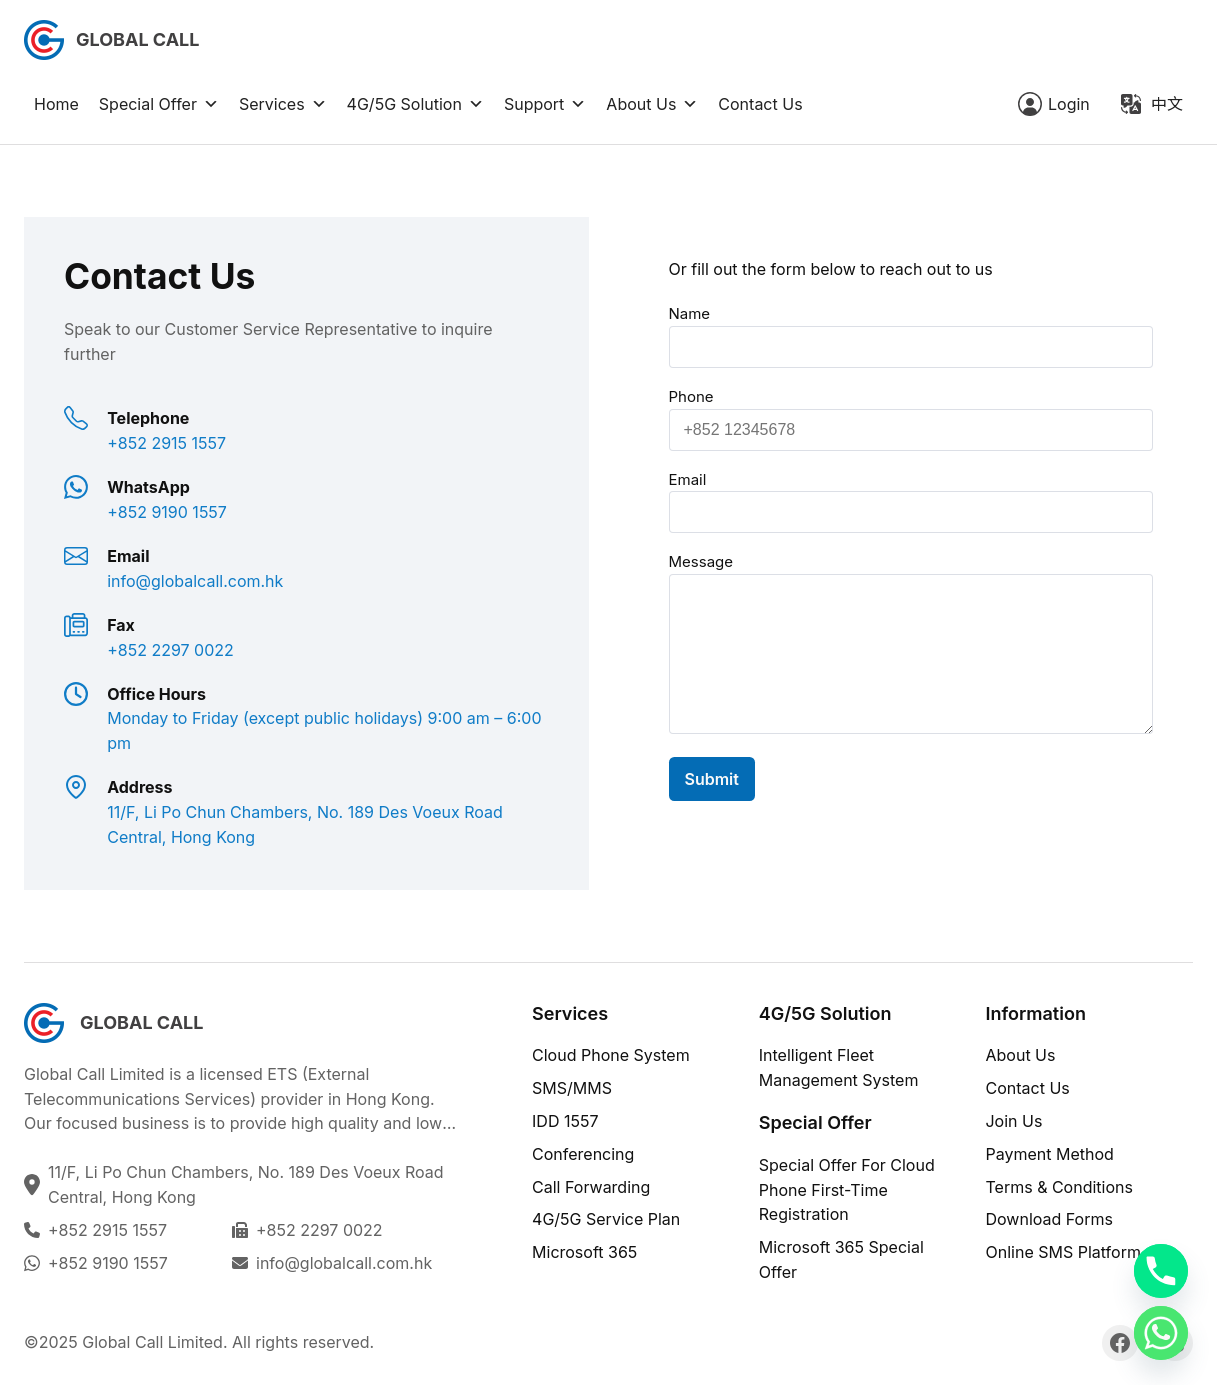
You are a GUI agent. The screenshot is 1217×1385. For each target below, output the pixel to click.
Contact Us (760, 104)
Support (545, 104)
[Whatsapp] (1161, 1333)
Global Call (137, 39)
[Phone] (1161, 1271)
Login (1069, 104)
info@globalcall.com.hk (344, 1263)
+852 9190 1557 (108, 1263)
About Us (652, 104)
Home (56, 104)
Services (283, 104)
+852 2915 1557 (107, 1230)
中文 (1167, 104)
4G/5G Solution (415, 104)
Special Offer (159, 104)
